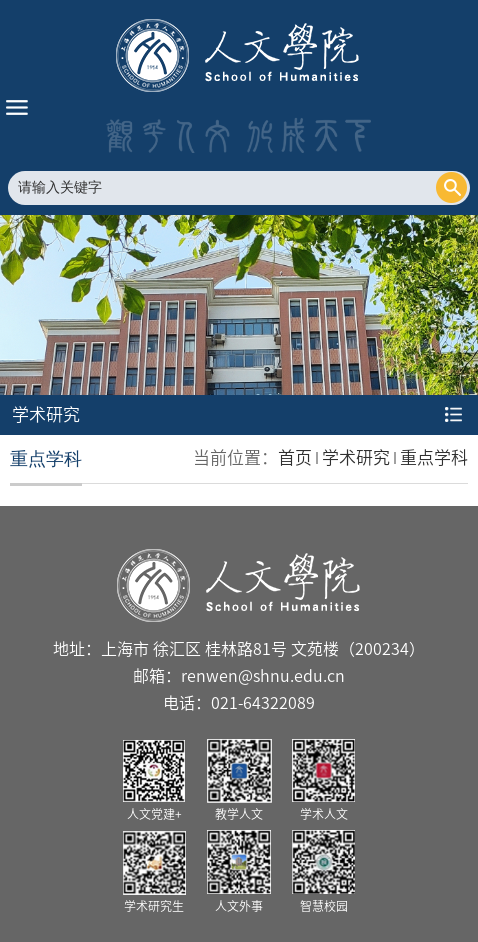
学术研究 (356, 457)
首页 (295, 457)
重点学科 (434, 457)
